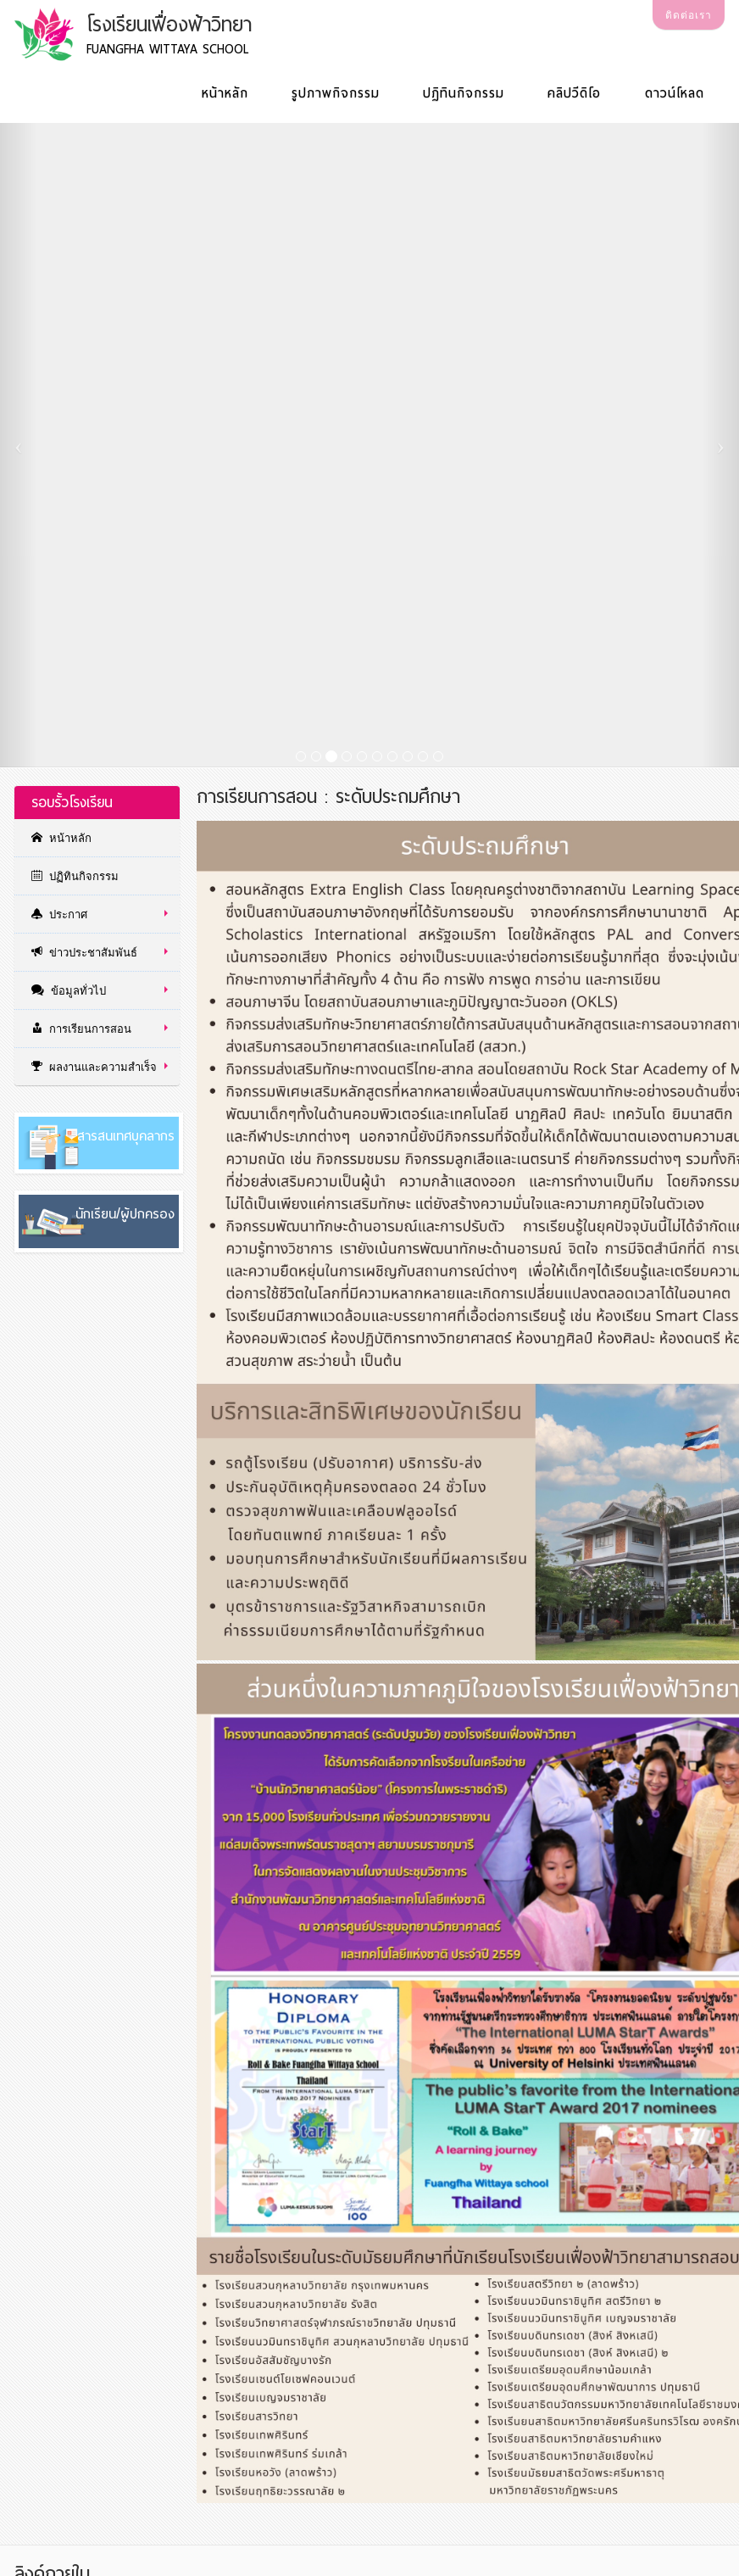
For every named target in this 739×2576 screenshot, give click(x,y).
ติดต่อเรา (688, 15)
